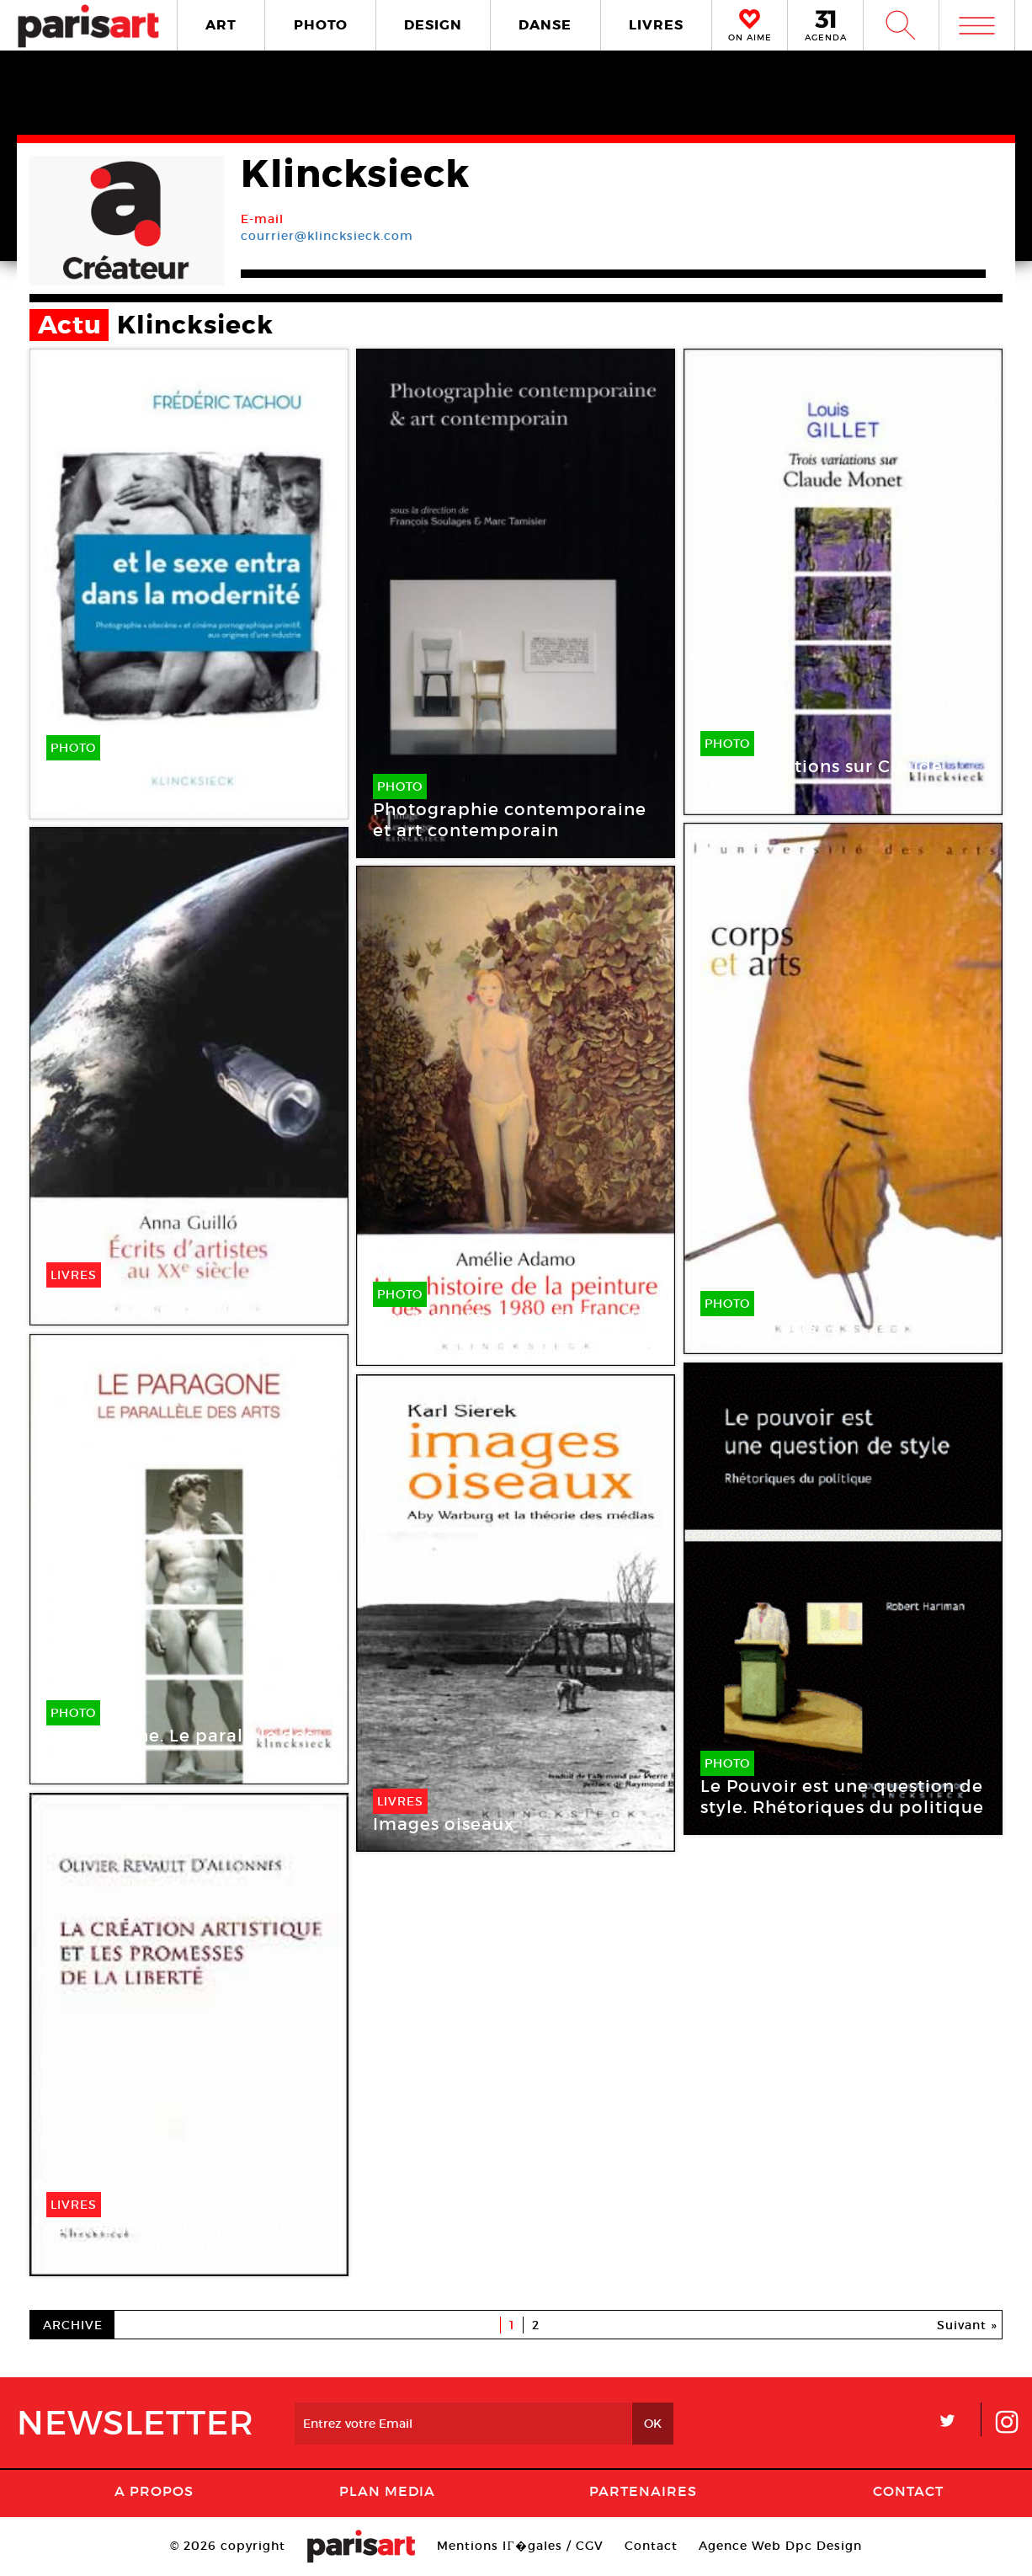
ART (221, 25)
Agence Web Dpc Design (780, 2545)
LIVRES (656, 25)
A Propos (154, 2491)
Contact (908, 2491)
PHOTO (321, 25)
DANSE (545, 25)
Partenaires (643, 2491)
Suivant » (967, 2325)
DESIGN (433, 25)
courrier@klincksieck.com (327, 235)
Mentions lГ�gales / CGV (520, 2545)
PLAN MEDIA (387, 2491)
